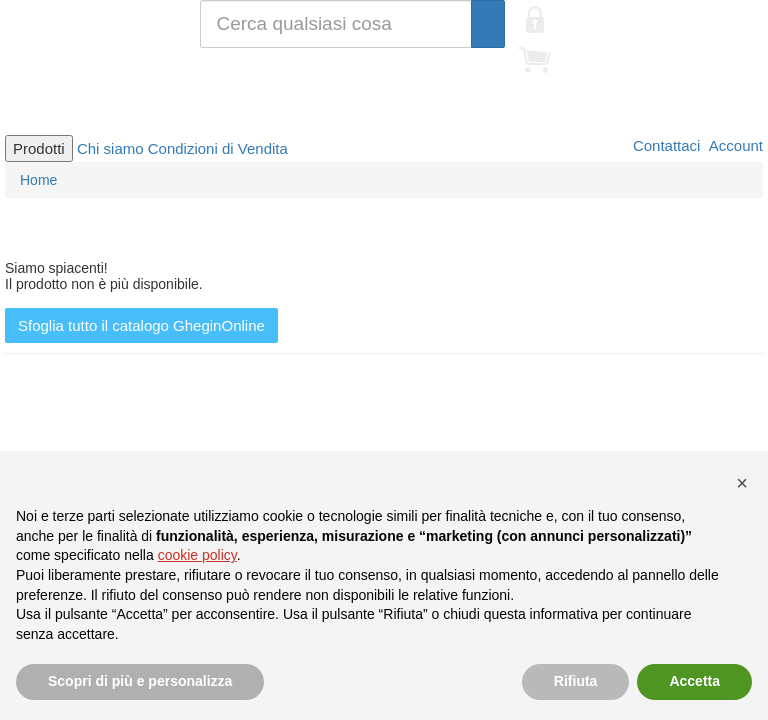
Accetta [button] (694, 681)
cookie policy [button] (197, 555)
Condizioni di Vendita (218, 148)
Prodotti (39, 148)
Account (734, 145)
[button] (742, 483)
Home (38, 180)
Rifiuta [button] (576, 681)
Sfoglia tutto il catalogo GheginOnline (141, 325)
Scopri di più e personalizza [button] (140, 681)
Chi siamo (110, 148)
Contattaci (665, 145)
